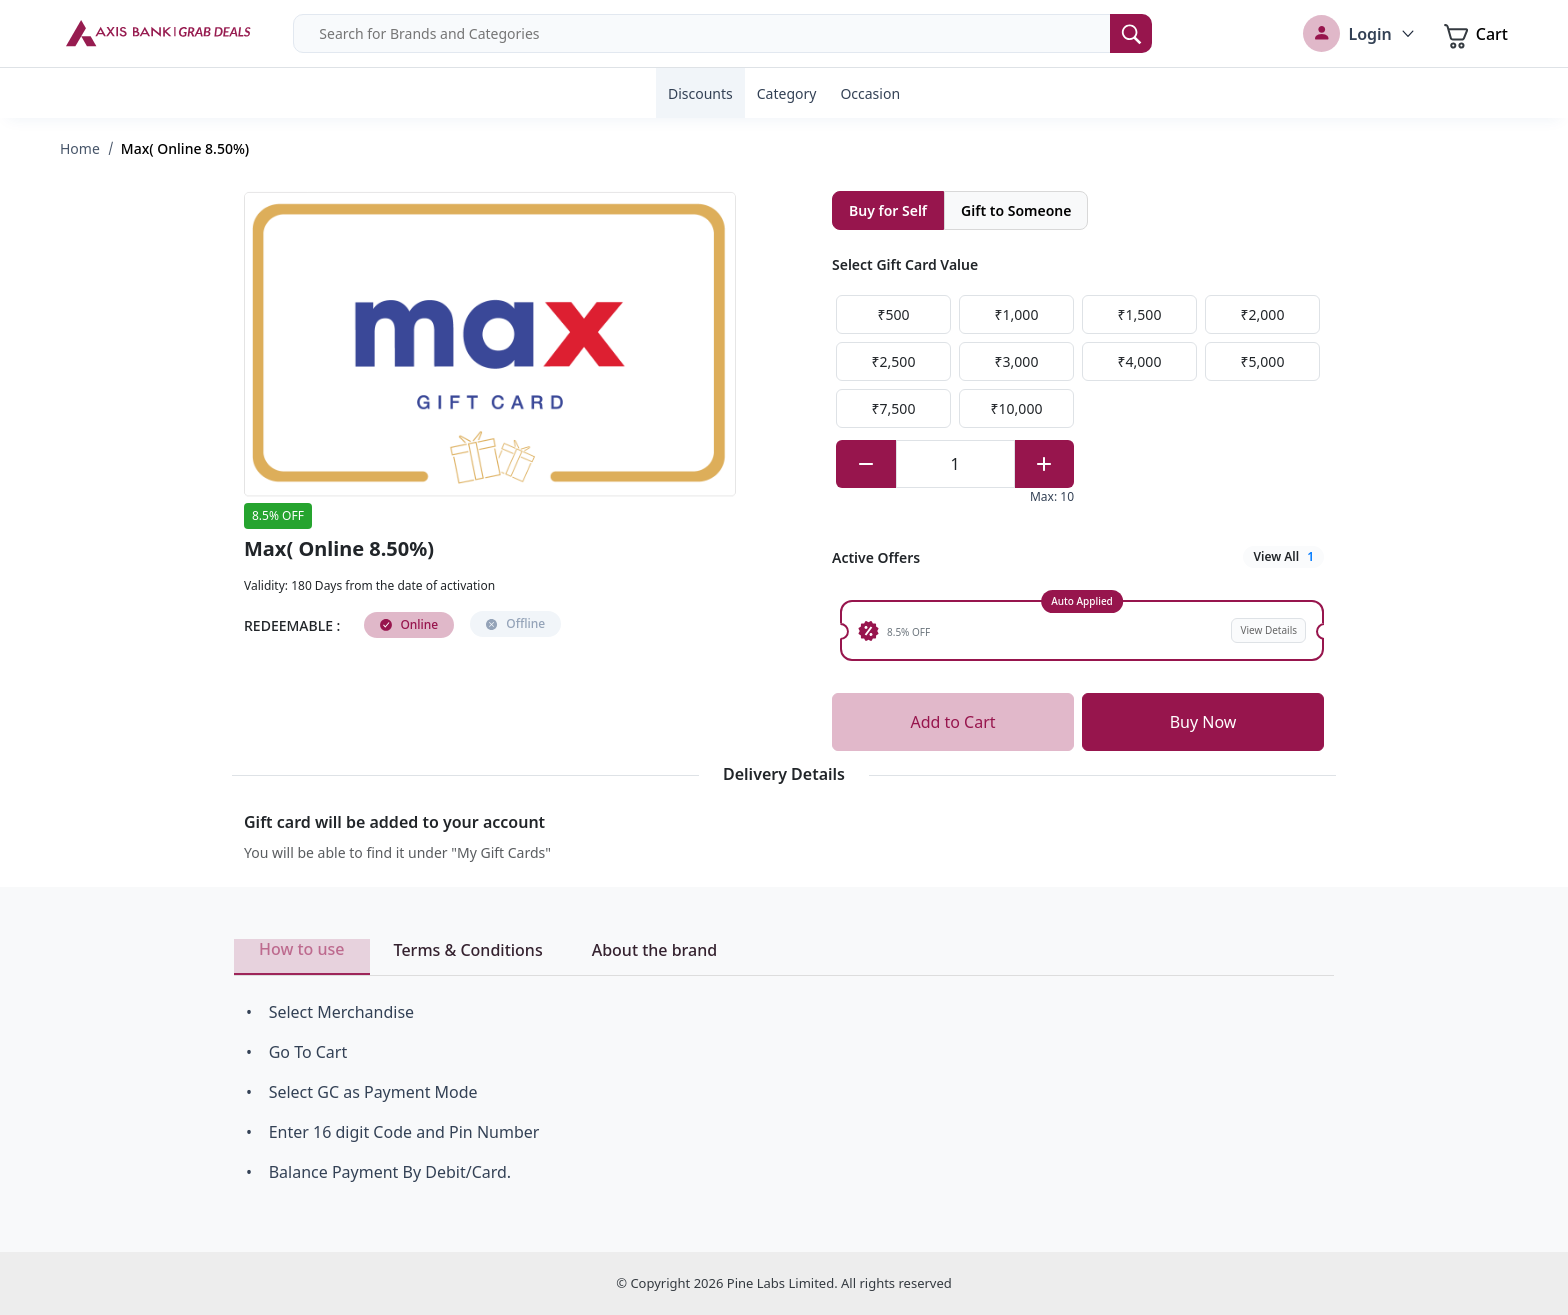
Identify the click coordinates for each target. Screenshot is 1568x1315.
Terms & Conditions (468, 950)
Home (80, 148)
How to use (302, 949)
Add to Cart (952, 722)
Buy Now (1203, 722)
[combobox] (722, 33)
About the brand (654, 950)
